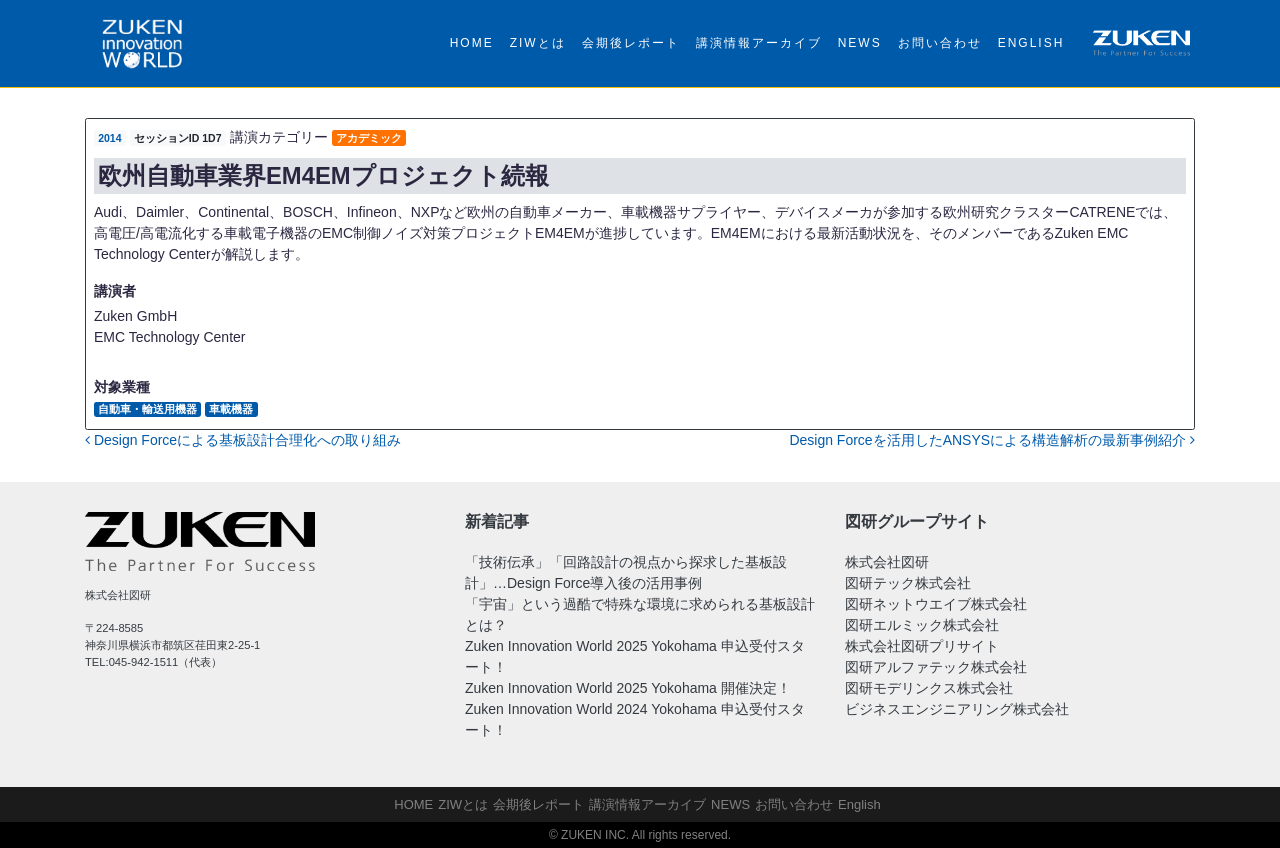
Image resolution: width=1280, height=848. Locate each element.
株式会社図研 (887, 562)
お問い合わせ (940, 43)
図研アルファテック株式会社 (936, 667)
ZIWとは (538, 43)
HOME (472, 43)
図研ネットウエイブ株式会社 (936, 604)
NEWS (860, 43)
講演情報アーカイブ (759, 43)
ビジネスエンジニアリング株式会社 (957, 709)
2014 (109, 138)
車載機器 (231, 409)
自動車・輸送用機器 (147, 409)
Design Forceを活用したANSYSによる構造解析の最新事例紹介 (992, 440)
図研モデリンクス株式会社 (929, 688)
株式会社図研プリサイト (922, 646)
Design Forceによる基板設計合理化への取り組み (243, 440)
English (1031, 43)
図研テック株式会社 (908, 583)
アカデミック (369, 138)
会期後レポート (631, 43)
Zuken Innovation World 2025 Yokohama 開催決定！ (628, 688)
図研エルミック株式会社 (922, 625)
